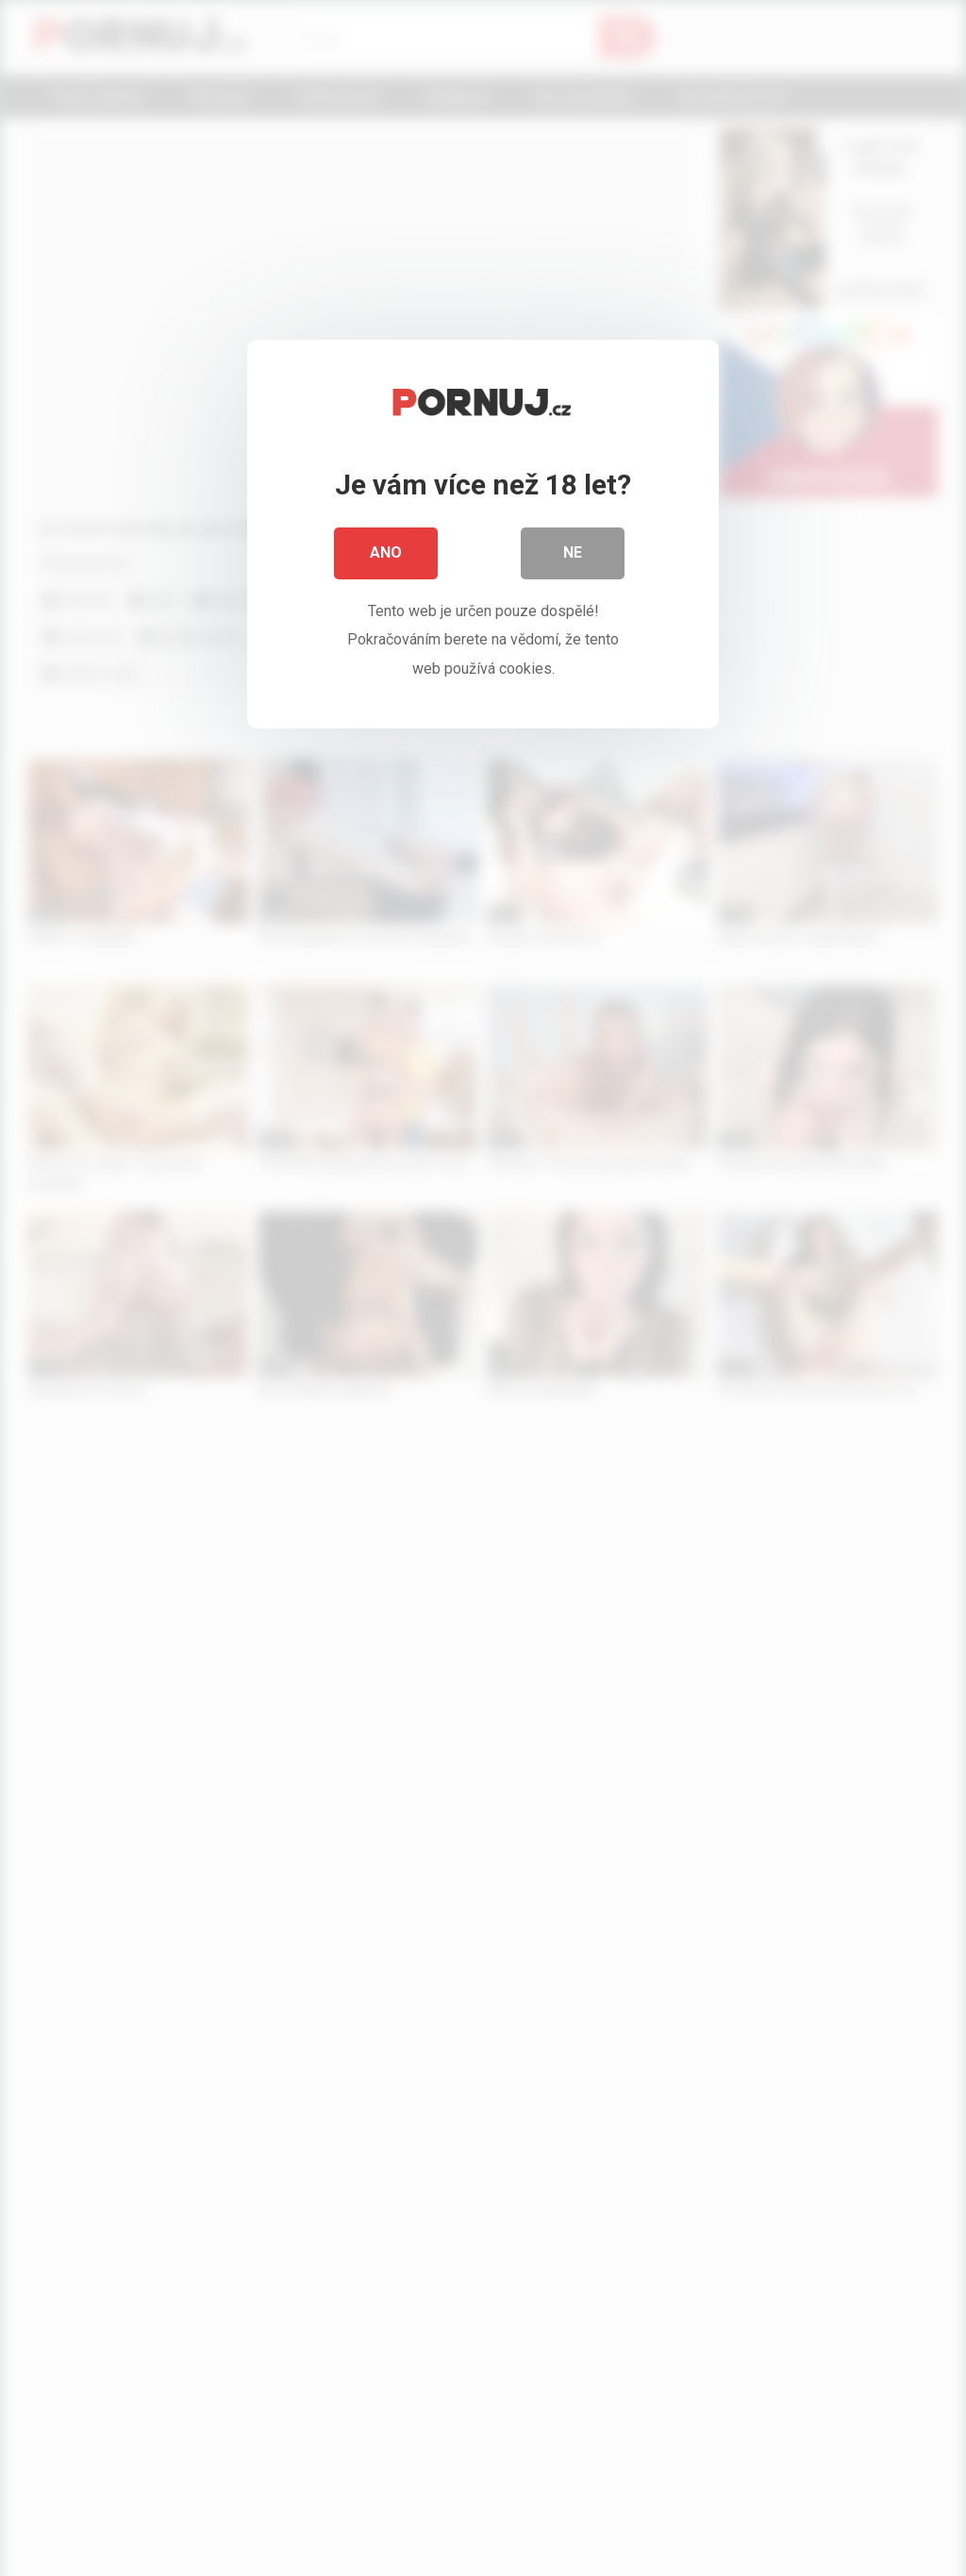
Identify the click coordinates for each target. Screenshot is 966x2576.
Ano (386, 556)
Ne (572, 556)
